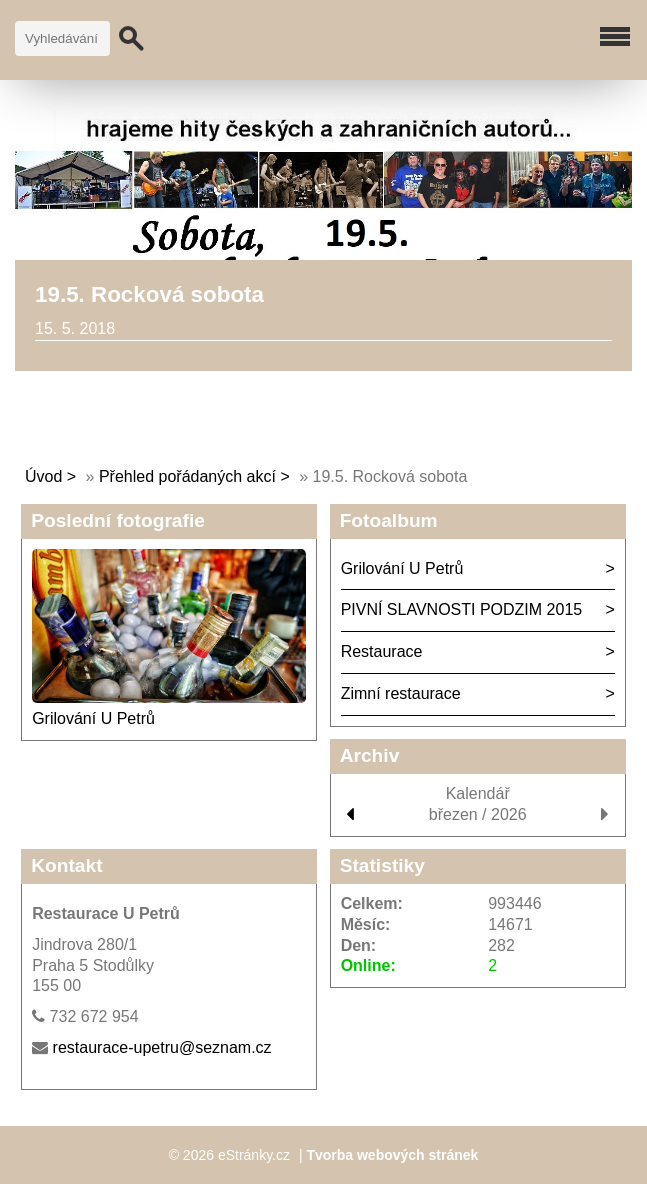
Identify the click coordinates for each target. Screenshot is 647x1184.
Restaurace (382, 651)
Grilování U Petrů (93, 718)
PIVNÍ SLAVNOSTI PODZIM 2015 (462, 609)
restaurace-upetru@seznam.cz (162, 1047)
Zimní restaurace (401, 693)
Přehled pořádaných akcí (187, 476)
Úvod (43, 476)
